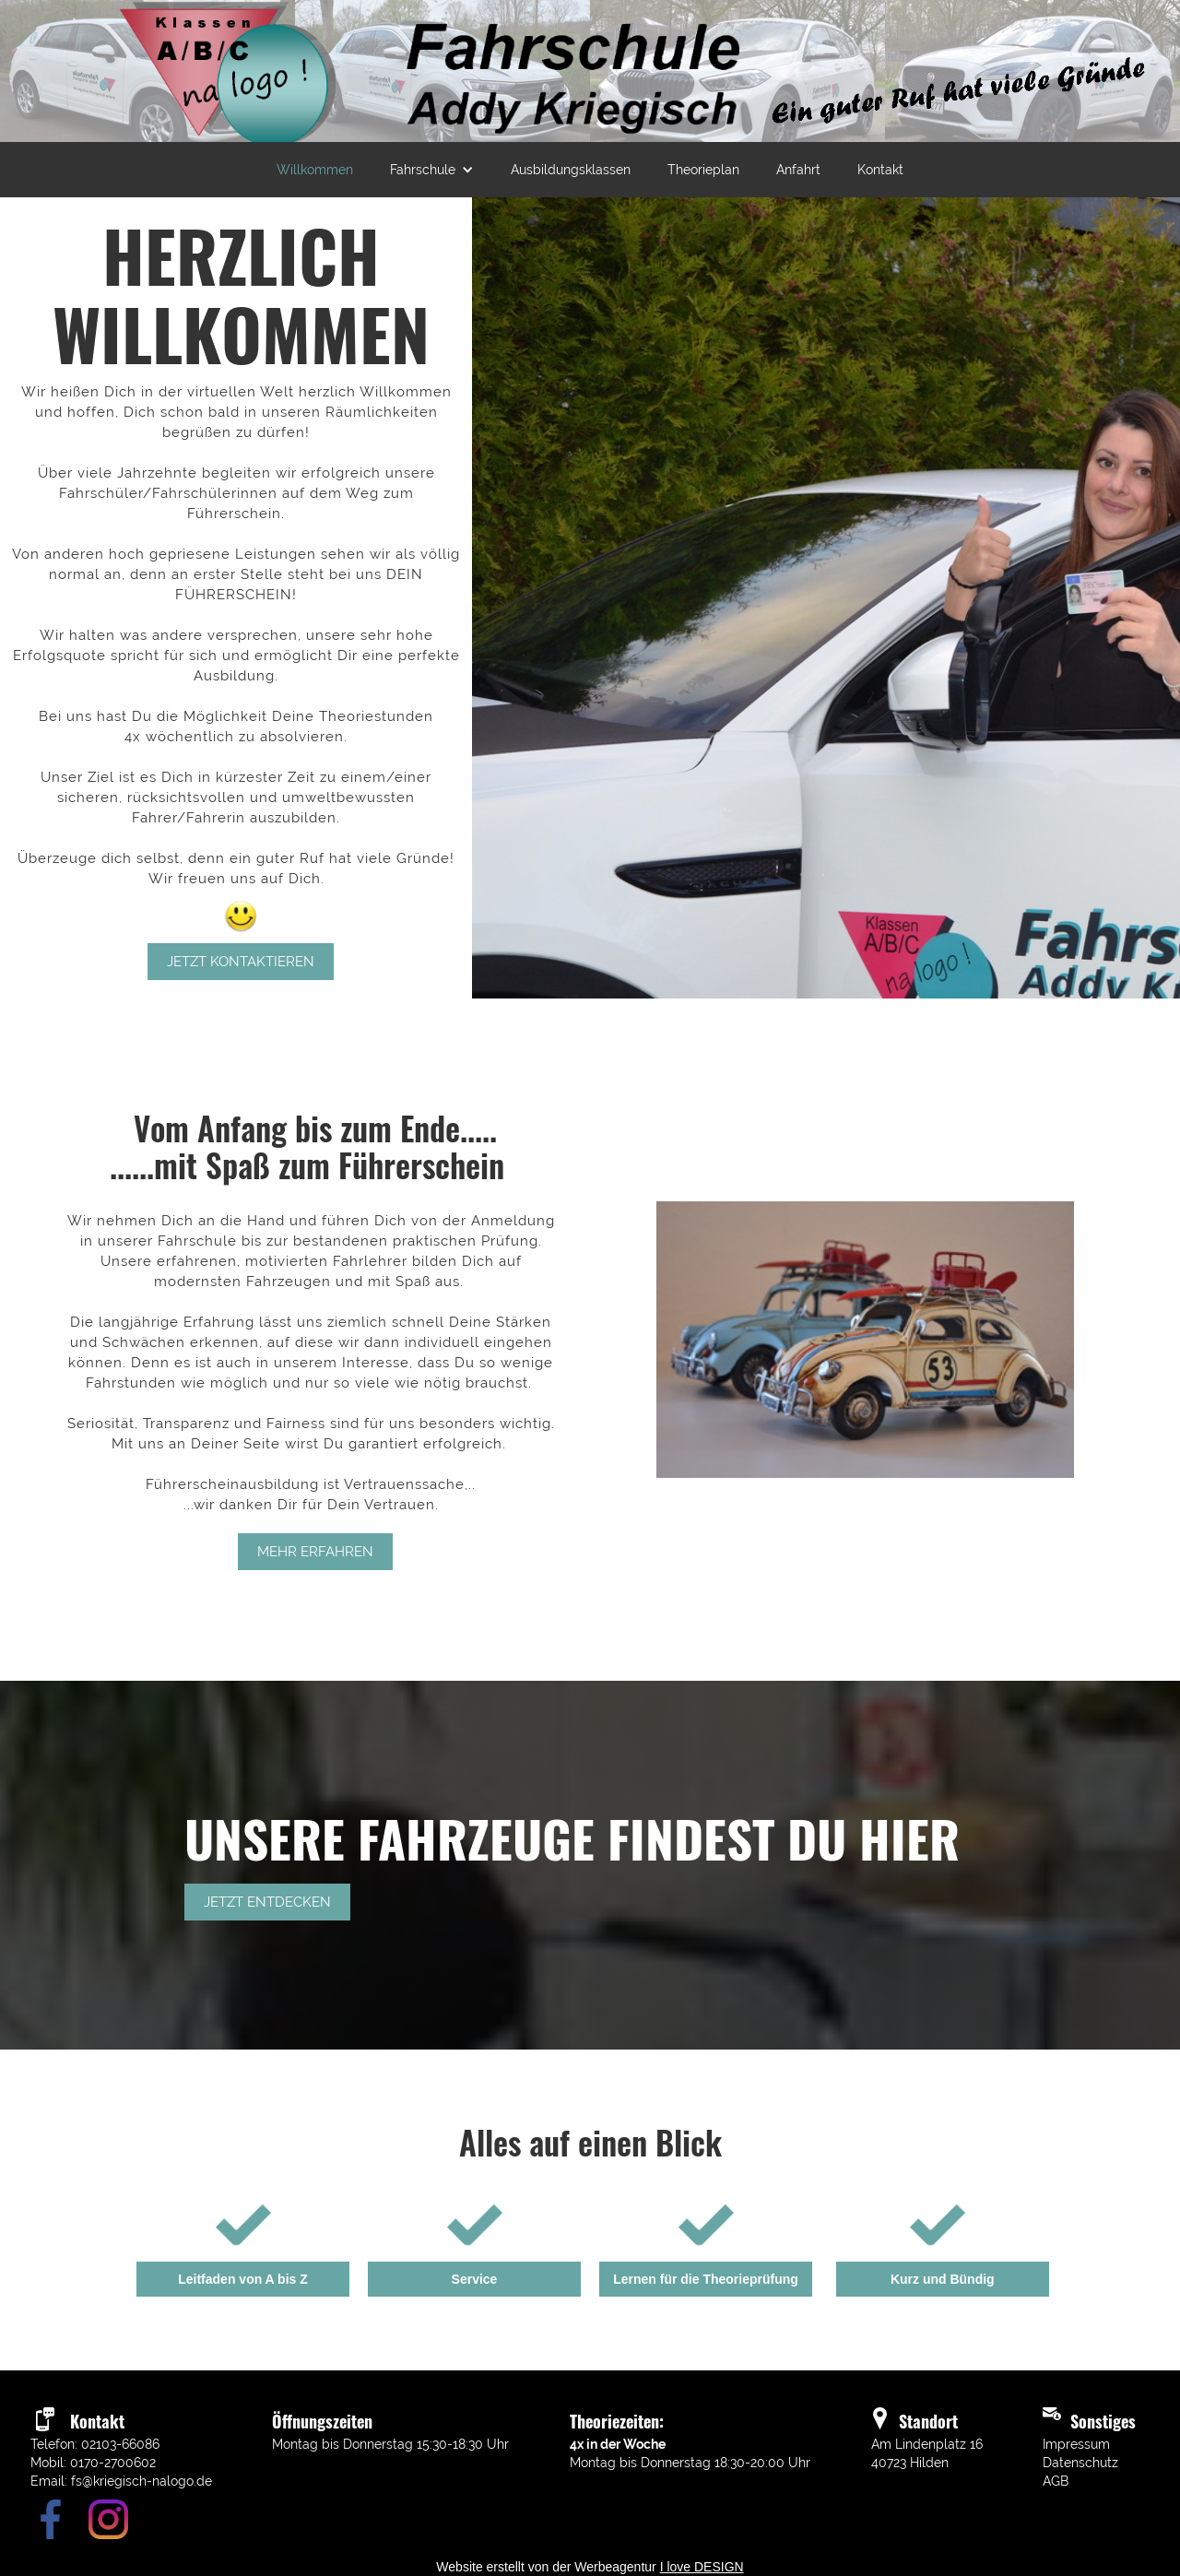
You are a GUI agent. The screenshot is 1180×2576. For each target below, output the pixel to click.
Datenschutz (1080, 2462)
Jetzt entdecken (267, 1902)
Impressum (1076, 2444)
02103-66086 (120, 2444)
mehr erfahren (315, 1551)
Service (475, 2279)
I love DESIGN (702, 2566)
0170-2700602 (113, 2462)
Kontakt (880, 169)
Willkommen (315, 169)
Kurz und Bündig (943, 2279)
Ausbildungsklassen (571, 169)
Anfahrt (798, 169)
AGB (1055, 2481)
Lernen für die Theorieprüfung (705, 2279)
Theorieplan (703, 169)
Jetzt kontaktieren (240, 961)
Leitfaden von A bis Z (243, 2279)
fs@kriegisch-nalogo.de (141, 2481)
